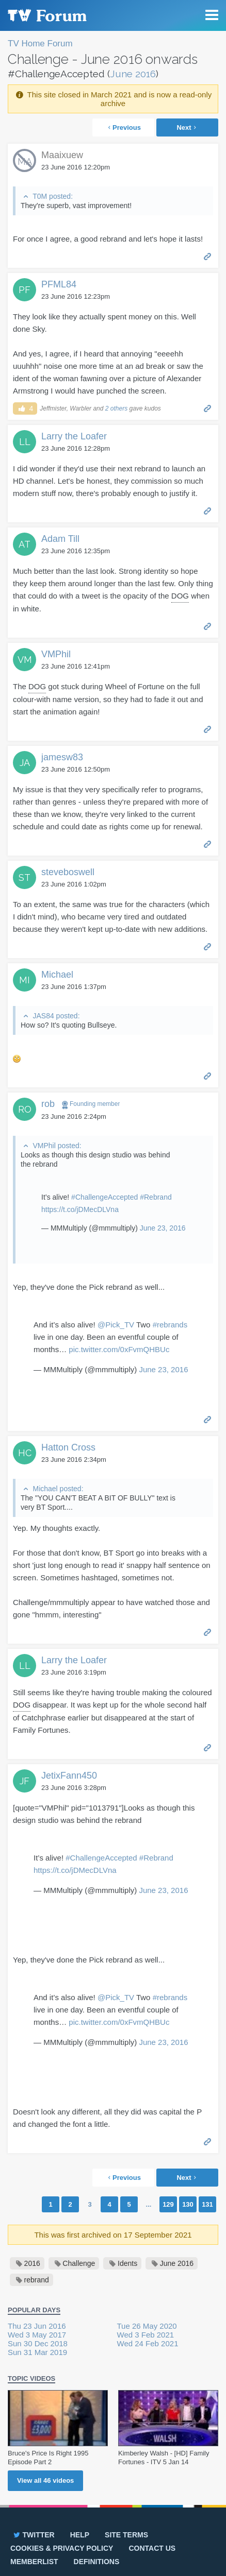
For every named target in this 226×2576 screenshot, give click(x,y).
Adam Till (60, 539)
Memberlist (34, 2561)
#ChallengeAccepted (104, 1197)
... (149, 2204)
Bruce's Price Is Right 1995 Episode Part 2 (48, 2457)
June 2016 (133, 73)
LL (24, 441)
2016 (32, 2263)
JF (24, 1781)
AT (24, 544)
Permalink (207, 255)
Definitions (97, 2561)
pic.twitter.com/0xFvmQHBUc (119, 1349)
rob (48, 1104)
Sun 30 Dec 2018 (38, 2343)
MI (24, 980)
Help (79, 2535)
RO (24, 1109)
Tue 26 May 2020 (147, 2326)
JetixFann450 (69, 1775)
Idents (127, 2263)
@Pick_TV (116, 1324)
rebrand (36, 2280)
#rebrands (170, 1324)
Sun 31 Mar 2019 (37, 2352)
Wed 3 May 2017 (37, 2334)
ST (24, 877)
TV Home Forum (40, 43)
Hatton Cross (68, 1447)
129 (168, 2204)
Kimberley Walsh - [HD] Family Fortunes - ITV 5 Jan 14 (163, 2457)
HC (24, 1452)
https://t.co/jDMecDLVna (80, 1209)
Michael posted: (58, 1489)
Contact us (151, 2548)
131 (207, 2204)
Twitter (33, 2535)
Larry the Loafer (74, 436)
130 (187, 2204)
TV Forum (46, 15)
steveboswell (67, 872)
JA (25, 762)
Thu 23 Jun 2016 (37, 2326)
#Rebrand (156, 1197)
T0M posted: (53, 196)
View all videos (45, 2480)
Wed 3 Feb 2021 (145, 2334)
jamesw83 (62, 757)
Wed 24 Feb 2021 (148, 2343)
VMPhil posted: (57, 1145)
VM (25, 659)
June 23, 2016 (163, 1228)
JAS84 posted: (56, 1016)
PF (24, 289)
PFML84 (58, 284)
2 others (116, 408)
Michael (57, 974)
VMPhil (56, 654)
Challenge (78, 2263)
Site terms (126, 2535)
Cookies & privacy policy (61, 2548)
